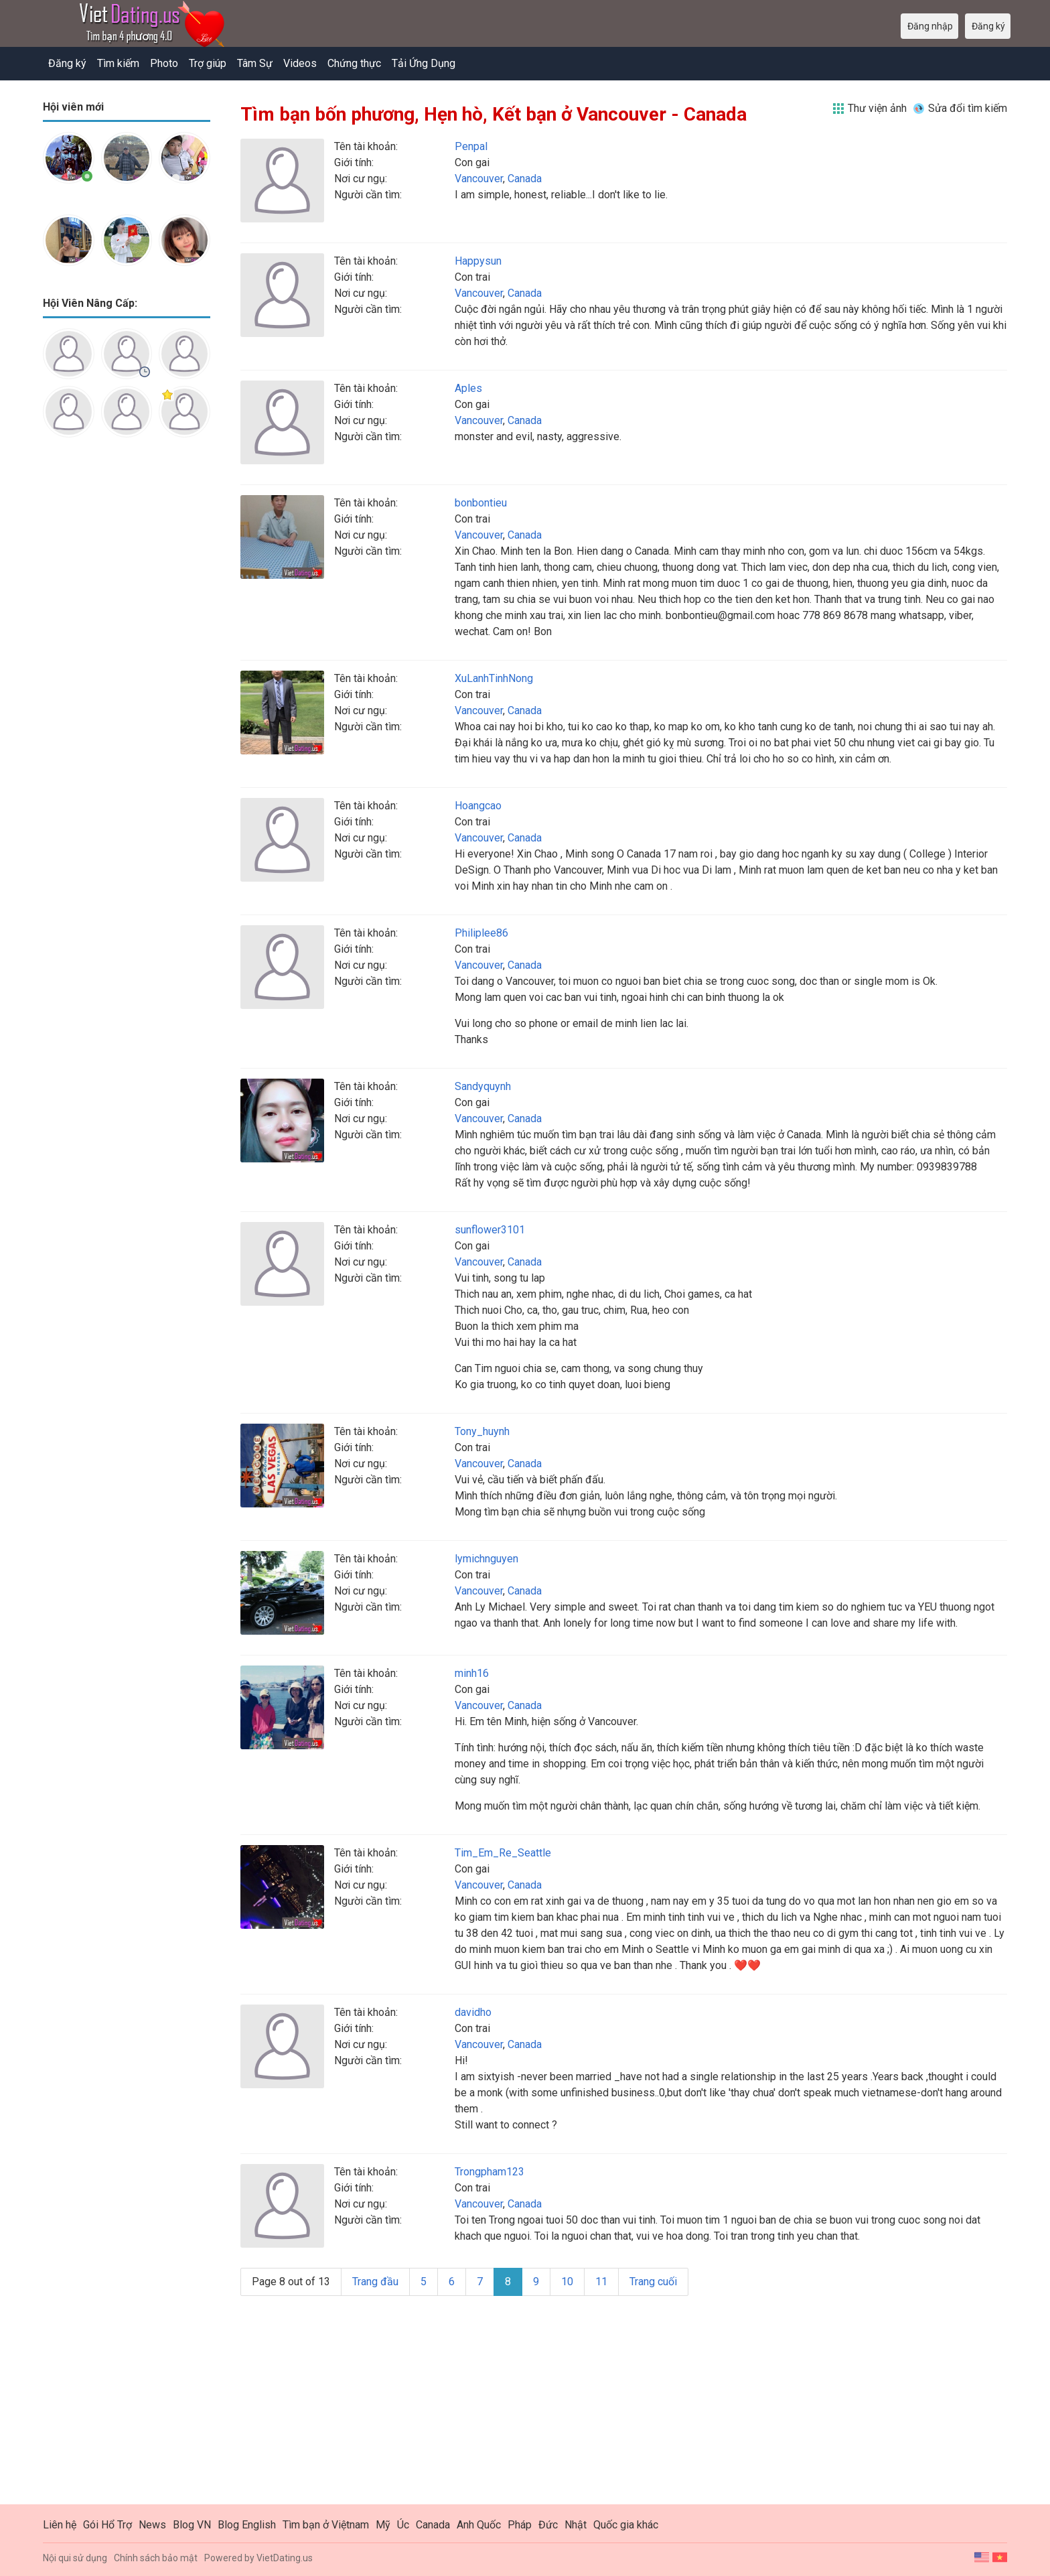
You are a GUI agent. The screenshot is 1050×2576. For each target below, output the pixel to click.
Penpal (471, 146)
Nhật (576, 2524)
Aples (468, 388)
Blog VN (192, 2524)
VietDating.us (284, 2558)
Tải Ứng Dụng (423, 63)
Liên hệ (59, 2524)
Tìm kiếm (118, 63)
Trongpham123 (489, 2171)
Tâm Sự (255, 63)
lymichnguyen (486, 1558)
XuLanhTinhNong (494, 678)
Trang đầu (375, 2281)
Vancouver (479, 178)
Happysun (478, 261)
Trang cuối (653, 2281)
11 (601, 2281)
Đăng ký (67, 63)
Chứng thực (354, 63)
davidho (473, 2012)
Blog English (247, 2524)
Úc (403, 2524)
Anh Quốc (479, 2524)
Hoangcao (478, 805)
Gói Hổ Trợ (107, 2524)
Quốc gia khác (625, 2524)
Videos (300, 63)
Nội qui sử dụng (75, 2558)
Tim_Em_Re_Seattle (503, 1852)
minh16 (472, 1673)
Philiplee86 (481, 933)
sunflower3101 (490, 1229)
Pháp (520, 2524)
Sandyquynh (483, 1086)
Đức (548, 2524)
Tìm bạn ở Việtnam (326, 2524)
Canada (525, 178)
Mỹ (383, 2524)
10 (567, 2281)
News (152, 2524)
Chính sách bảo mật (156, 2558)
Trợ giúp (207, 63)
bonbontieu (481, 502)
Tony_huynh (482, 1431)
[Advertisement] (126, 659)
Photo (164, 63)
